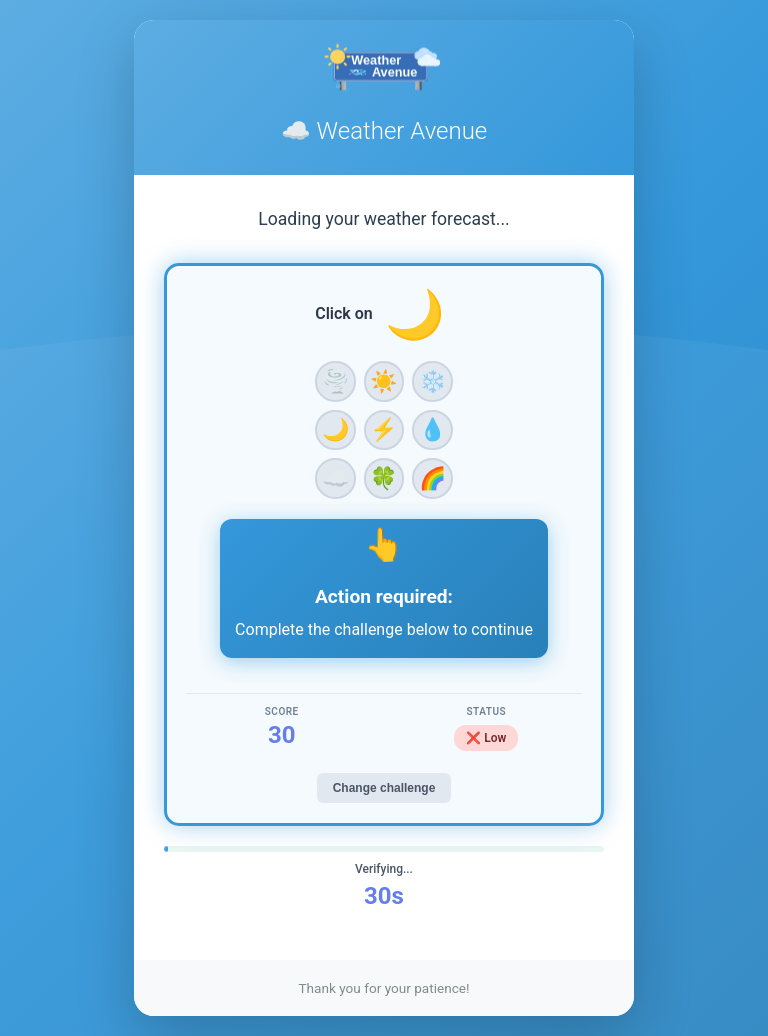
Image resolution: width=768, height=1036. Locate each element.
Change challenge (384, 788)
